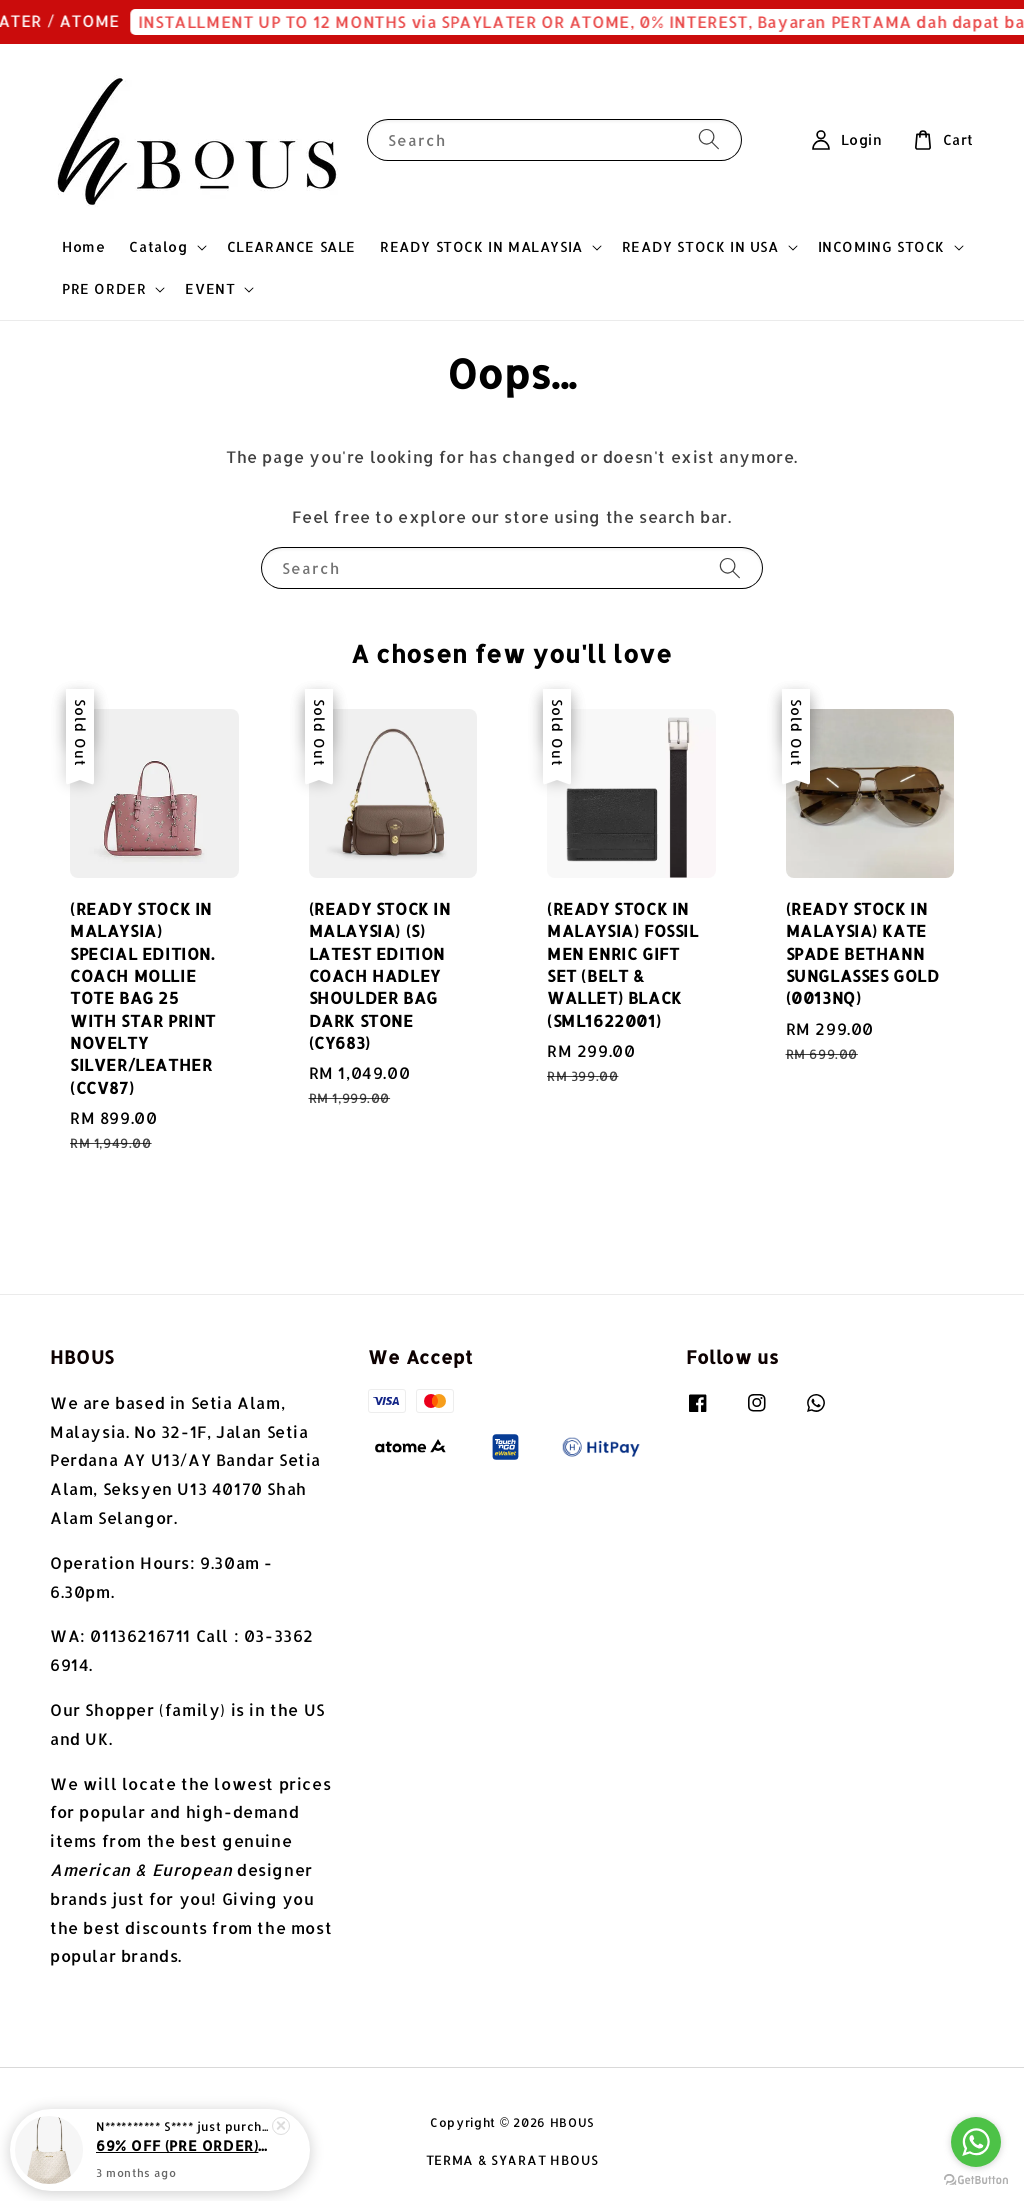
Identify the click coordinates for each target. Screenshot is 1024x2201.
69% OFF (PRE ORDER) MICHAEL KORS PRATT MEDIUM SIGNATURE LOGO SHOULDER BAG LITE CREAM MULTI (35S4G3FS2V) (184, 2148)
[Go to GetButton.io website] (976, 2180)
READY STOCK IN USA (700, 246)
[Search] (709, 139)
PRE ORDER (104, 288)
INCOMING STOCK (881, 246)
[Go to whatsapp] (976, 2142)
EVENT (210, 288)
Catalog (158, 246)
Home (83, 246)
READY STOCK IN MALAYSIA (481, 246)
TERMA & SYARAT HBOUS (512, 2160)
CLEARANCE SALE (291, 246)
